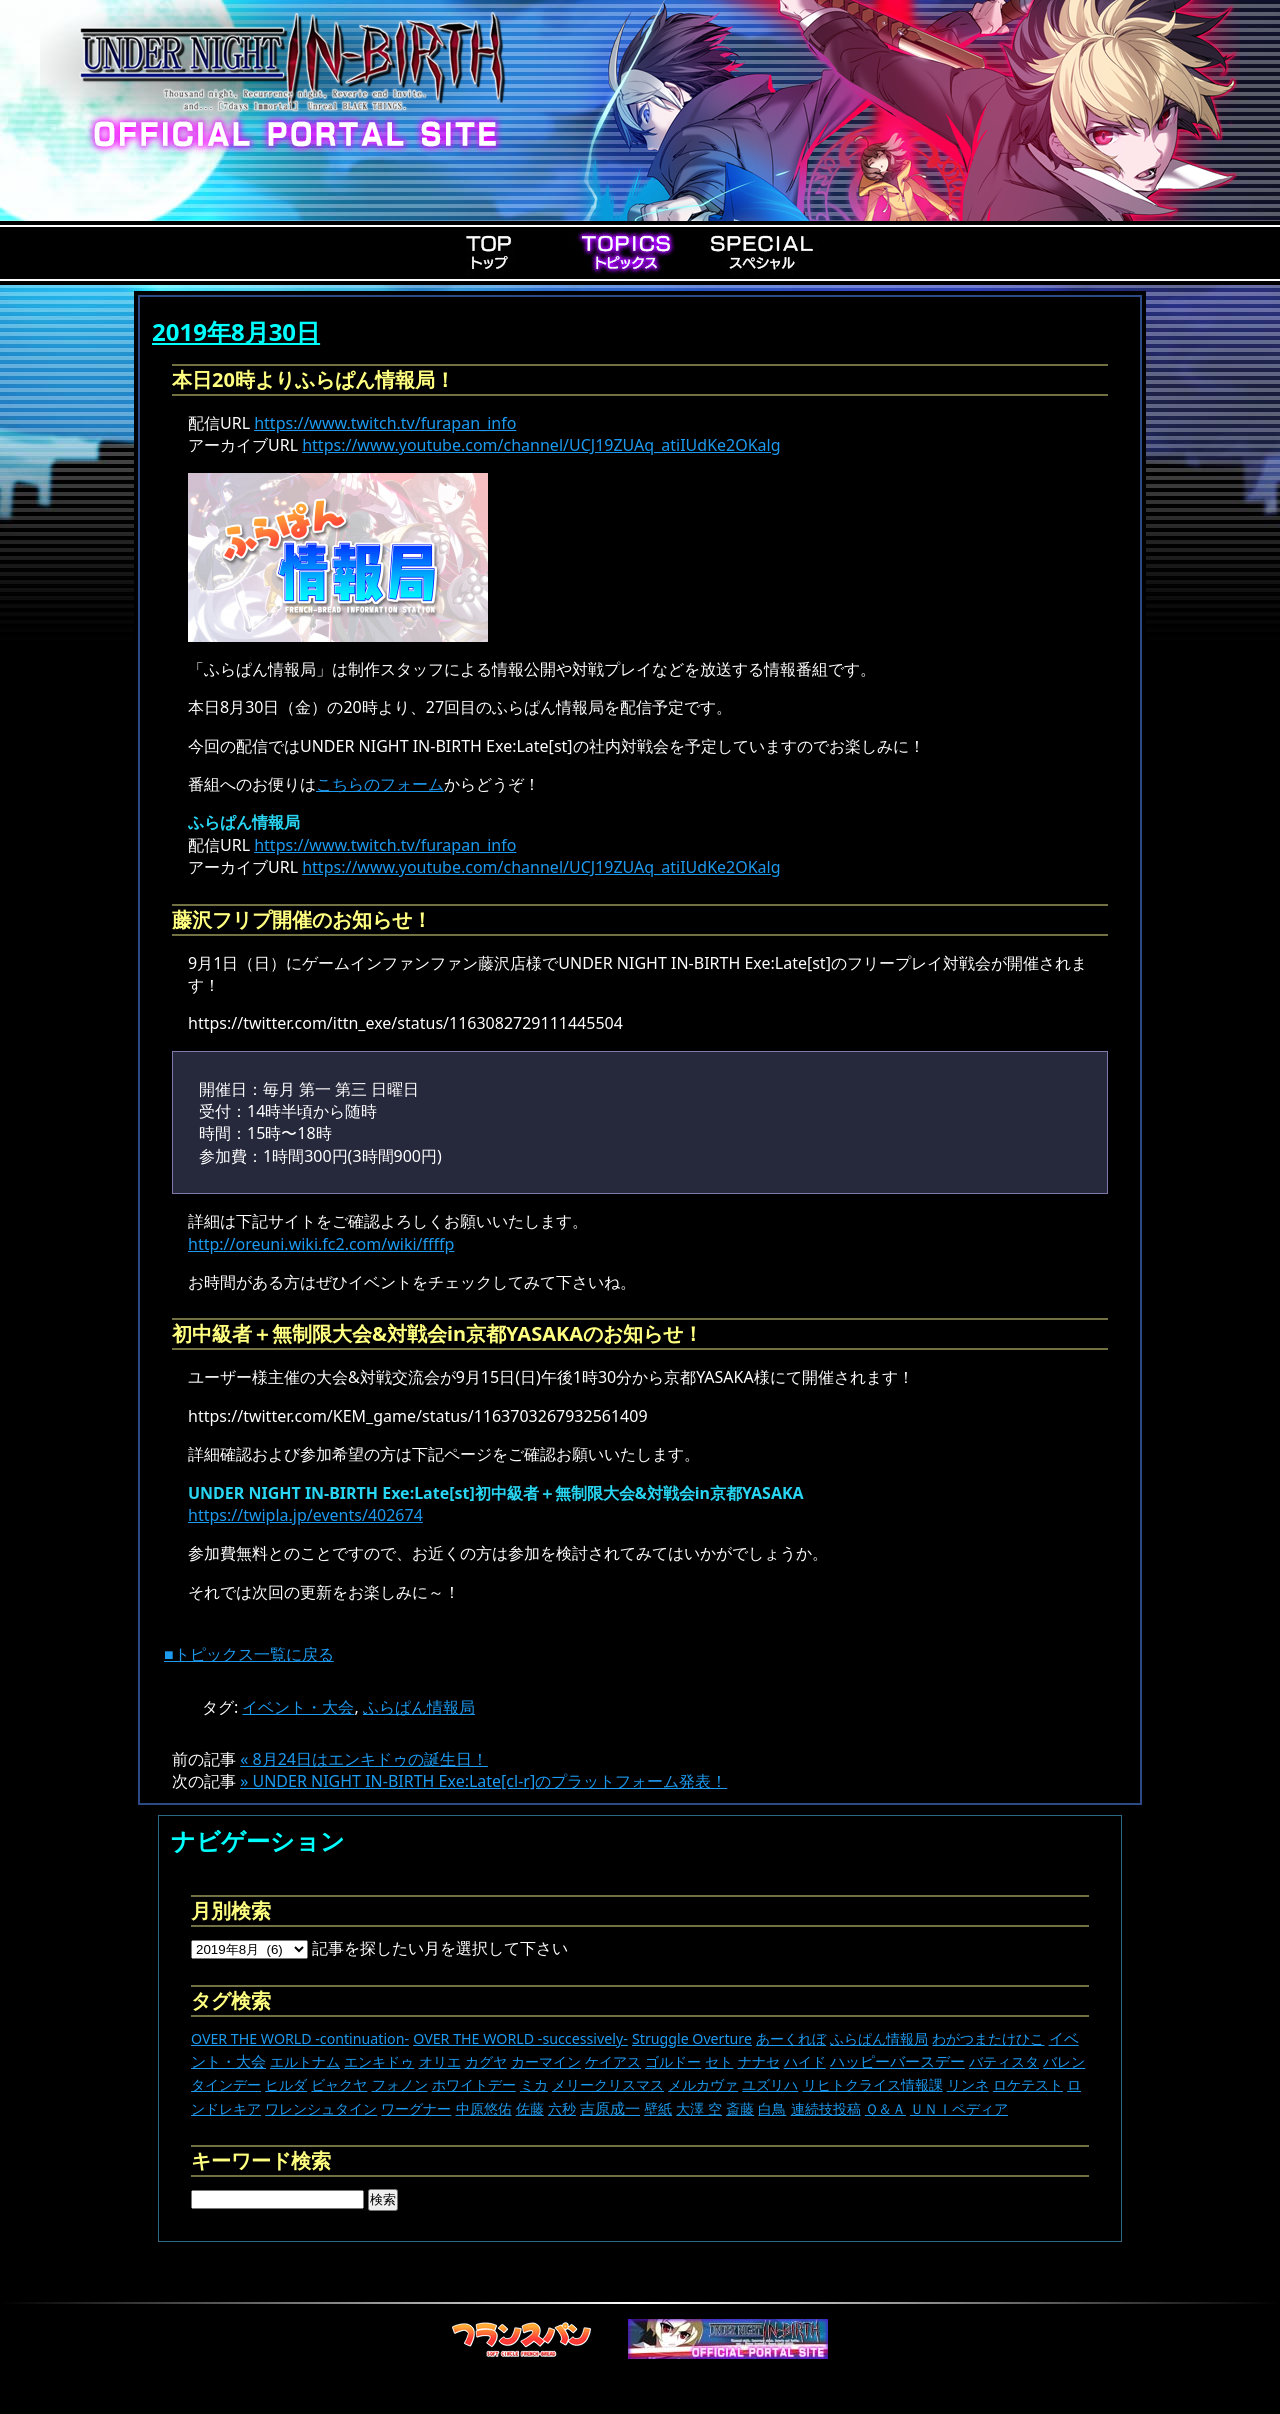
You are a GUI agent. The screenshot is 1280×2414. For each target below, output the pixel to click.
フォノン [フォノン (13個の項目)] (400, 2084)
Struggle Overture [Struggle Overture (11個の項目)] (692, 2038)
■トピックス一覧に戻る (249, 1654)
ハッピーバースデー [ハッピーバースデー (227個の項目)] (897, 2061)
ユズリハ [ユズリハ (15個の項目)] (770, 2084)
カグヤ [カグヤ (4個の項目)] (486, 2061)
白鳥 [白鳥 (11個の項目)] (772, 2108)
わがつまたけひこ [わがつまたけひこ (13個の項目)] (988, 2038)
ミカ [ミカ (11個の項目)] (534, 2084)
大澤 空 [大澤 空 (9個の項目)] (699, 2108)
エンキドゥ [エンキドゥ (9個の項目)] (379, 2061)
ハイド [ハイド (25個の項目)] (805, 2061)
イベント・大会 (298, 1707)
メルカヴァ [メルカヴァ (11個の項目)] (703, 2084)
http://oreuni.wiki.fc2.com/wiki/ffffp (321, 1244)
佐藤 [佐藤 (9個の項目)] (530, 2108)
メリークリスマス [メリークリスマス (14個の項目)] (608, 2084)
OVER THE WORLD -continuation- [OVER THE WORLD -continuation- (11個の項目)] (300, 2038)
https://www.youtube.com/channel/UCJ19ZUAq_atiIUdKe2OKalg (541, 445)
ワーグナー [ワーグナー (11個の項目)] (416, 2108)
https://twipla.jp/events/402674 (305, 1515)
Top (490, 252)
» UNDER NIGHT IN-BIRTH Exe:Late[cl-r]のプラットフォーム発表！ (483, 1781)
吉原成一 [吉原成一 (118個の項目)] (610, 2108)
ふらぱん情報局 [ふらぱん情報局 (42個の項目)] (879, 2038)
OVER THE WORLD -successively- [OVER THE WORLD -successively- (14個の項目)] (520, 2038)
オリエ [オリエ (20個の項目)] (440, 2061)
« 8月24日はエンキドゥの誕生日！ (364, 1759)
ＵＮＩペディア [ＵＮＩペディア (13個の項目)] (959, 2108)
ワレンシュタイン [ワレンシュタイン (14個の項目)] (321, 2108)
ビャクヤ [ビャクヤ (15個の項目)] (339, 2084)
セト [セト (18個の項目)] (719, 2061)
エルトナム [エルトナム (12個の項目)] (305, 2061)
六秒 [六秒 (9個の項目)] (562, 2108)
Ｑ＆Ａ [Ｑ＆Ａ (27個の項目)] (885, 2108)
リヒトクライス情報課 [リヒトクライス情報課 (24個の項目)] (873, 2084)
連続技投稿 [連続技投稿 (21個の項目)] (826, 2108)
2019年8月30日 (236, 331)
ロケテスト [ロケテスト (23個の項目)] (1028, 2084)
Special (762, 252)
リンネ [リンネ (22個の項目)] (968, 2084)
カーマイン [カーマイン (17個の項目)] (546, 2061)
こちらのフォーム (380, 784)
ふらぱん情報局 (419, 1707)
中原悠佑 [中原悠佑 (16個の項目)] (484, 2108)
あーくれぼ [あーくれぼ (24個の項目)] (791, 2038)
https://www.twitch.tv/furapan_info (385, 423)
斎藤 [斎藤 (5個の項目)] (740, 2108)
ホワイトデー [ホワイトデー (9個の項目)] (474, 2084)
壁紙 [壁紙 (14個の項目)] (658, 2108)
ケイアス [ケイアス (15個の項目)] (613, 2061)
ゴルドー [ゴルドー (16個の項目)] (673, 2061)
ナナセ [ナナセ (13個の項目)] (759, 2061)
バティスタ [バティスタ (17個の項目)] (1004, 2061)
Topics (626, 252)
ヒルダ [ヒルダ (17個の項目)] (286, 2084)
